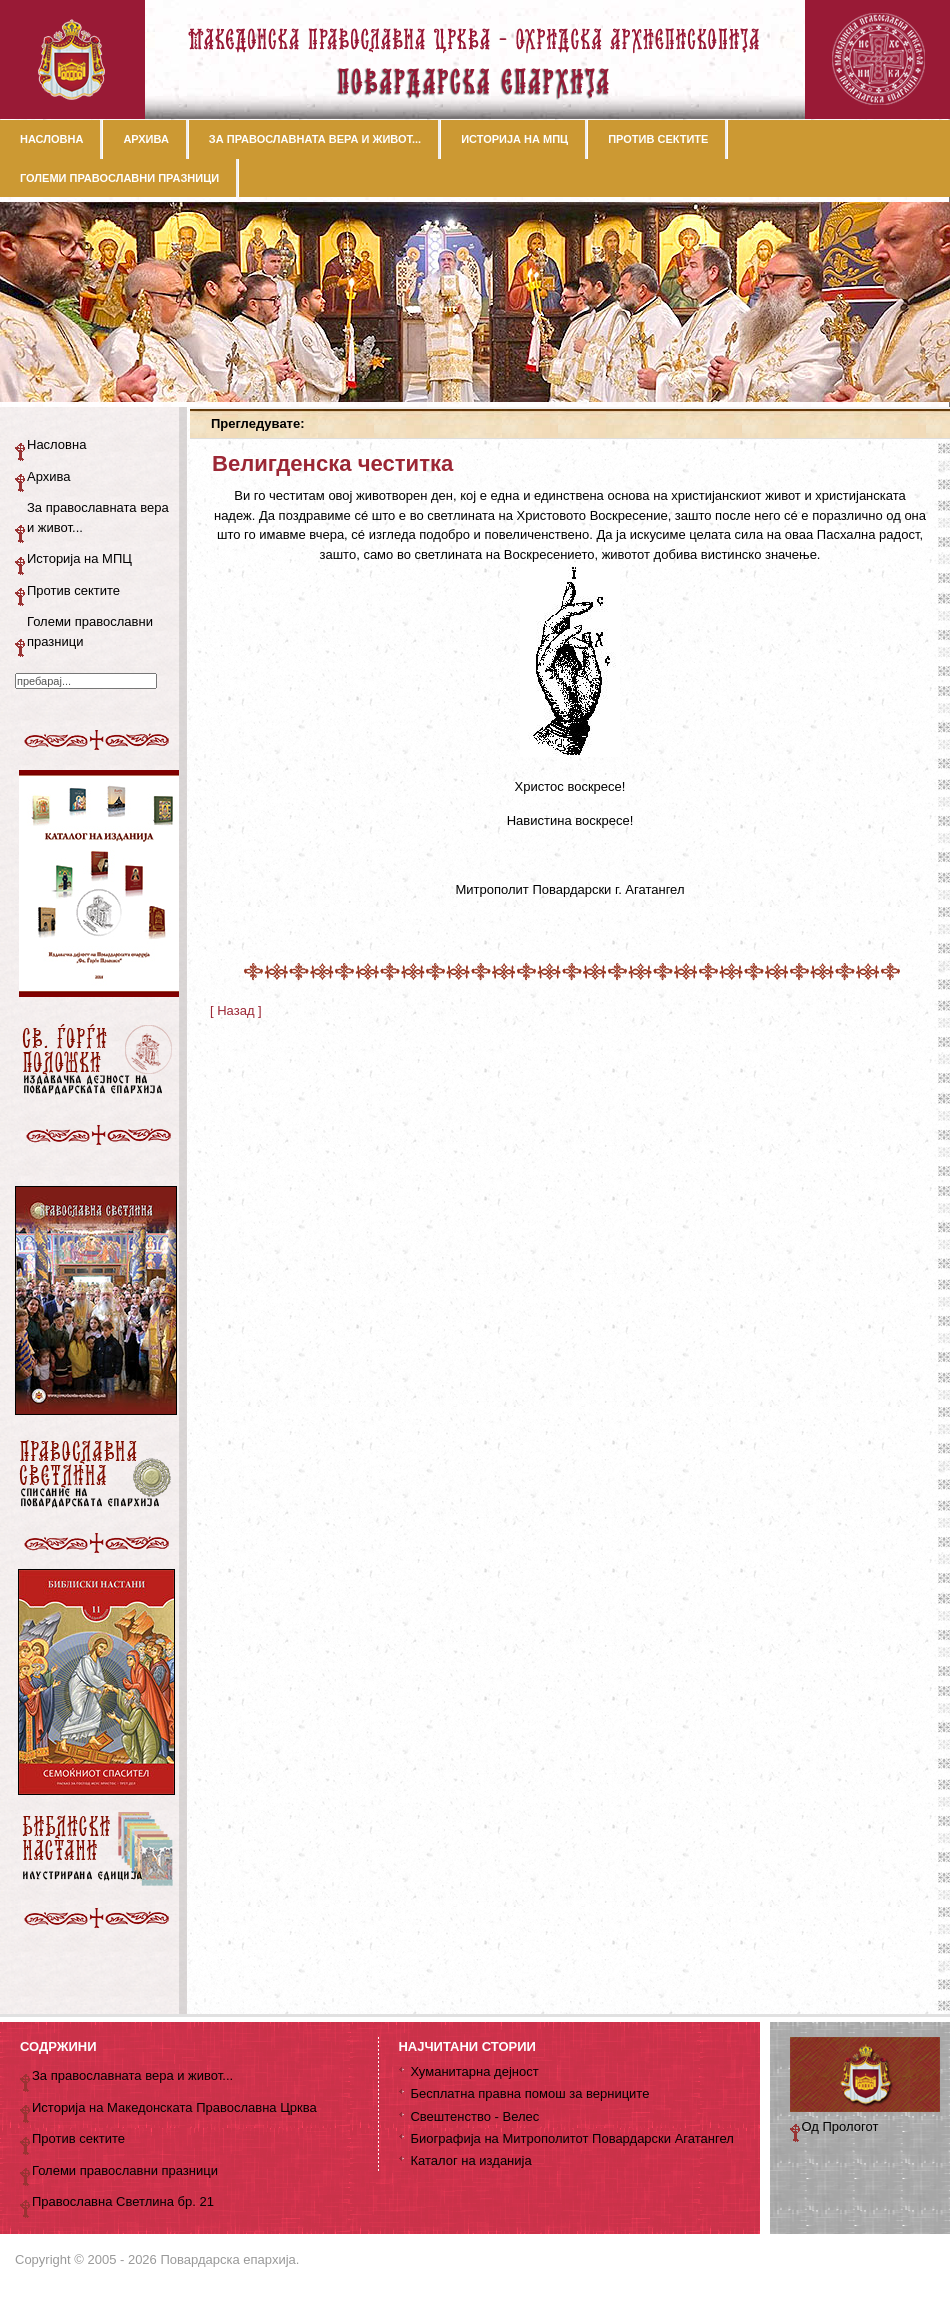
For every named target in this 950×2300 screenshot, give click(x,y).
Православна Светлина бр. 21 (123, 2201)
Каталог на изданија (470, 2160)
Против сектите (73, 590)
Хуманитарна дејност (474, 2071)
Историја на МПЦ (79, 558)
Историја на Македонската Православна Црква (174, 2107)
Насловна (56, 444)
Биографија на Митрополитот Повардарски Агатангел (571, 2138)
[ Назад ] (236, 1010)
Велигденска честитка (332, 463)
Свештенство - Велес (474, 2116)
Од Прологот (840, 2126)
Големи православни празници (90, 631)
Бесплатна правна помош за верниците (529, 2093)
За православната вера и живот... (98, 517)
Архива (49, 476)
